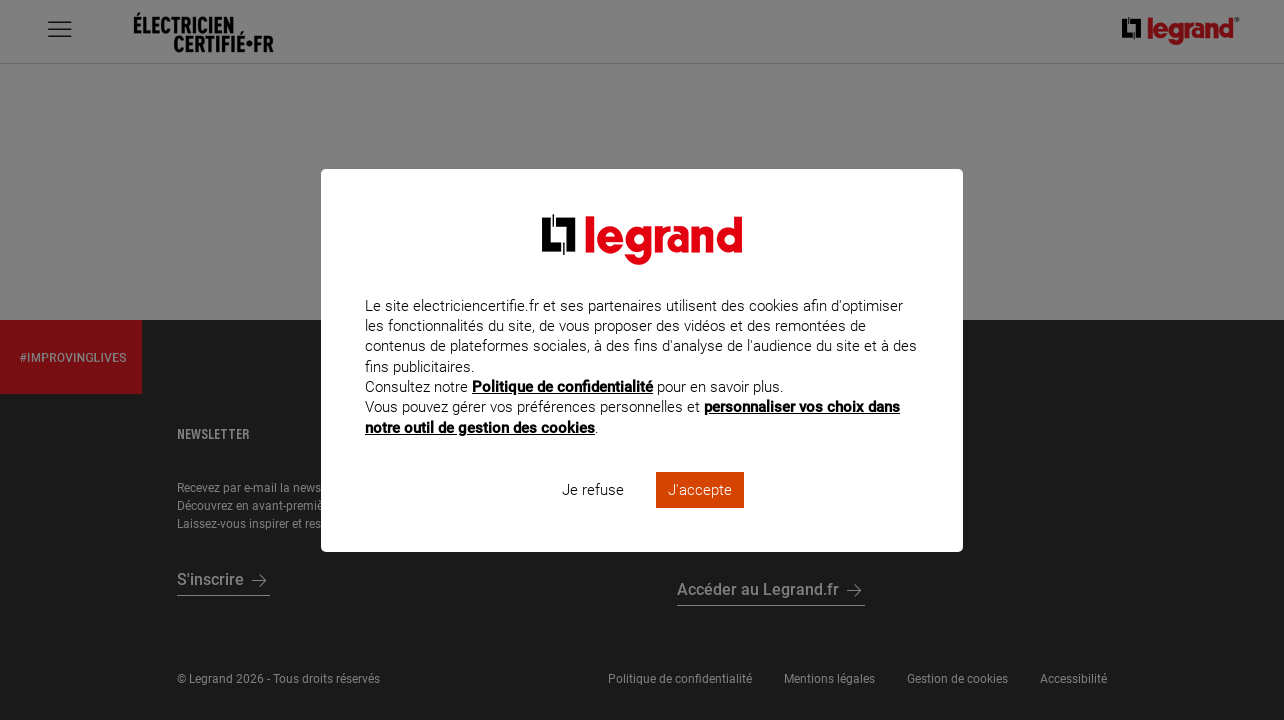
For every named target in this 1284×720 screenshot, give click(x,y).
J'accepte (700, 516)
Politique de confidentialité (562, 414)
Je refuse (593, 516)
